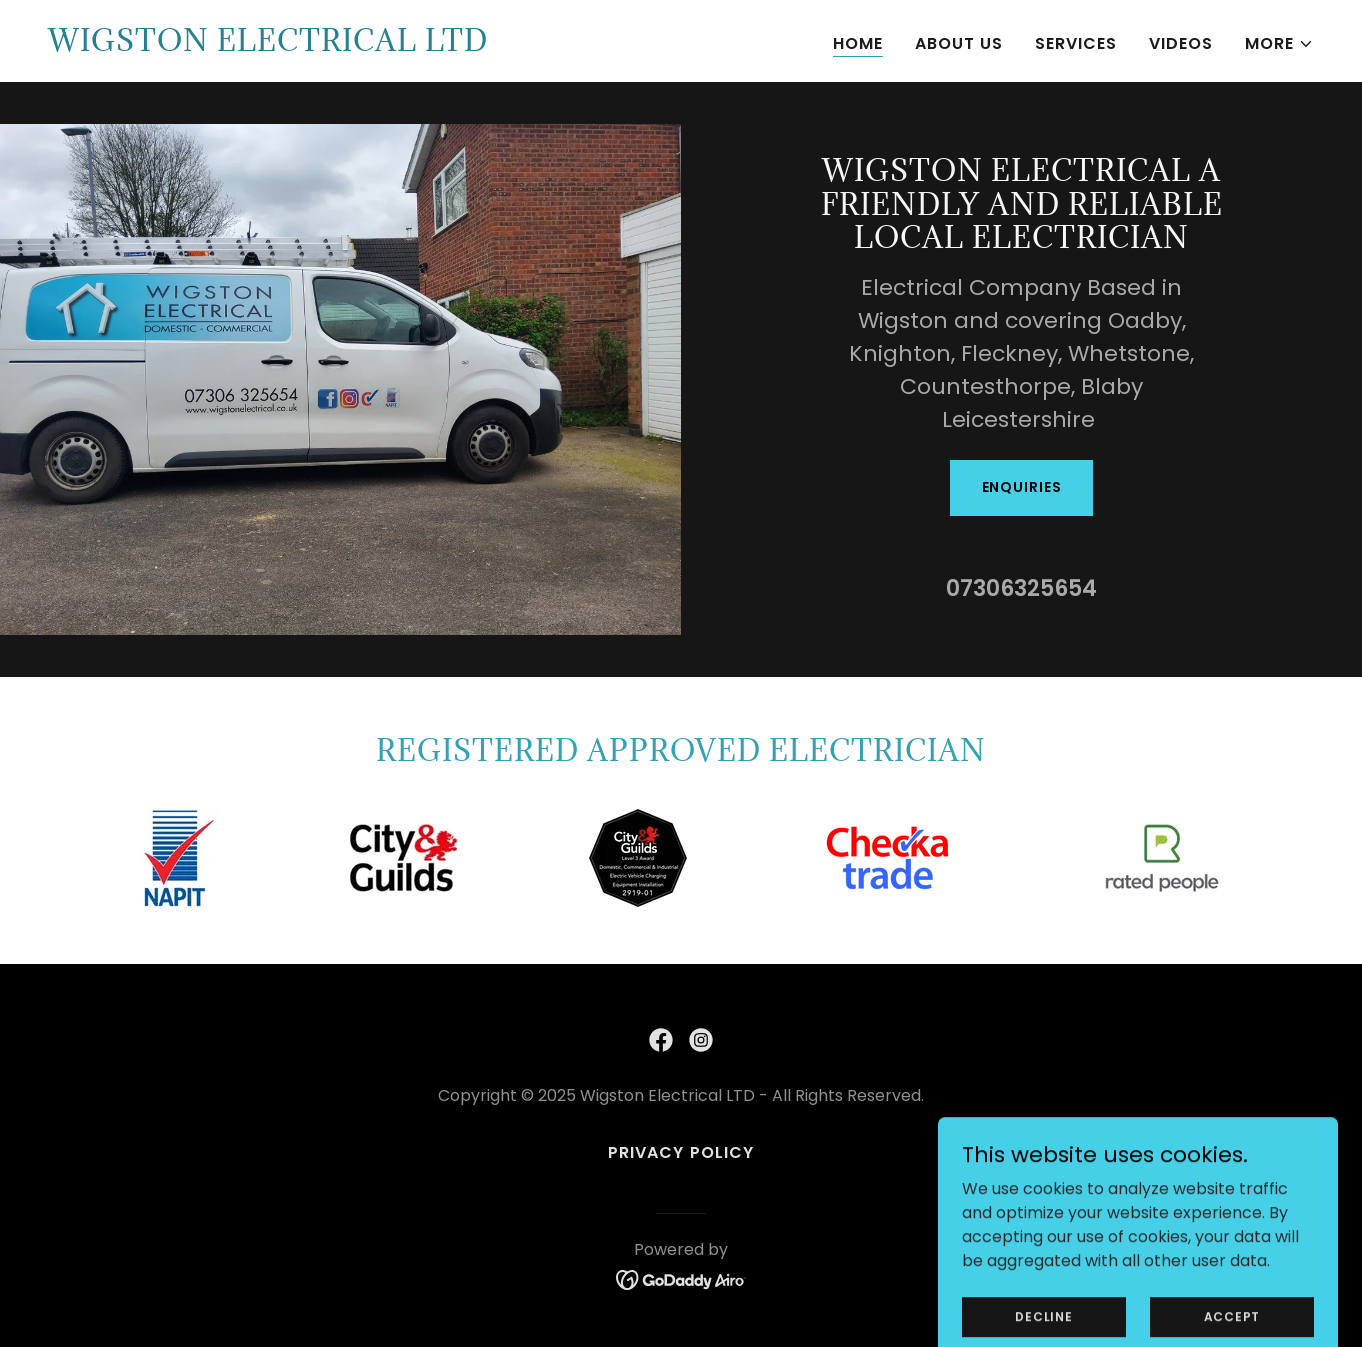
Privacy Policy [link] (680, 1152)
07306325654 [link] (1021, 588)
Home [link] (858, 43)
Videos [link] (1181, 43)
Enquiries (1022, 487)
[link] (268, 45)
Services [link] (1076, 43)
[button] (1279, 44)
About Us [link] (959, 43)
